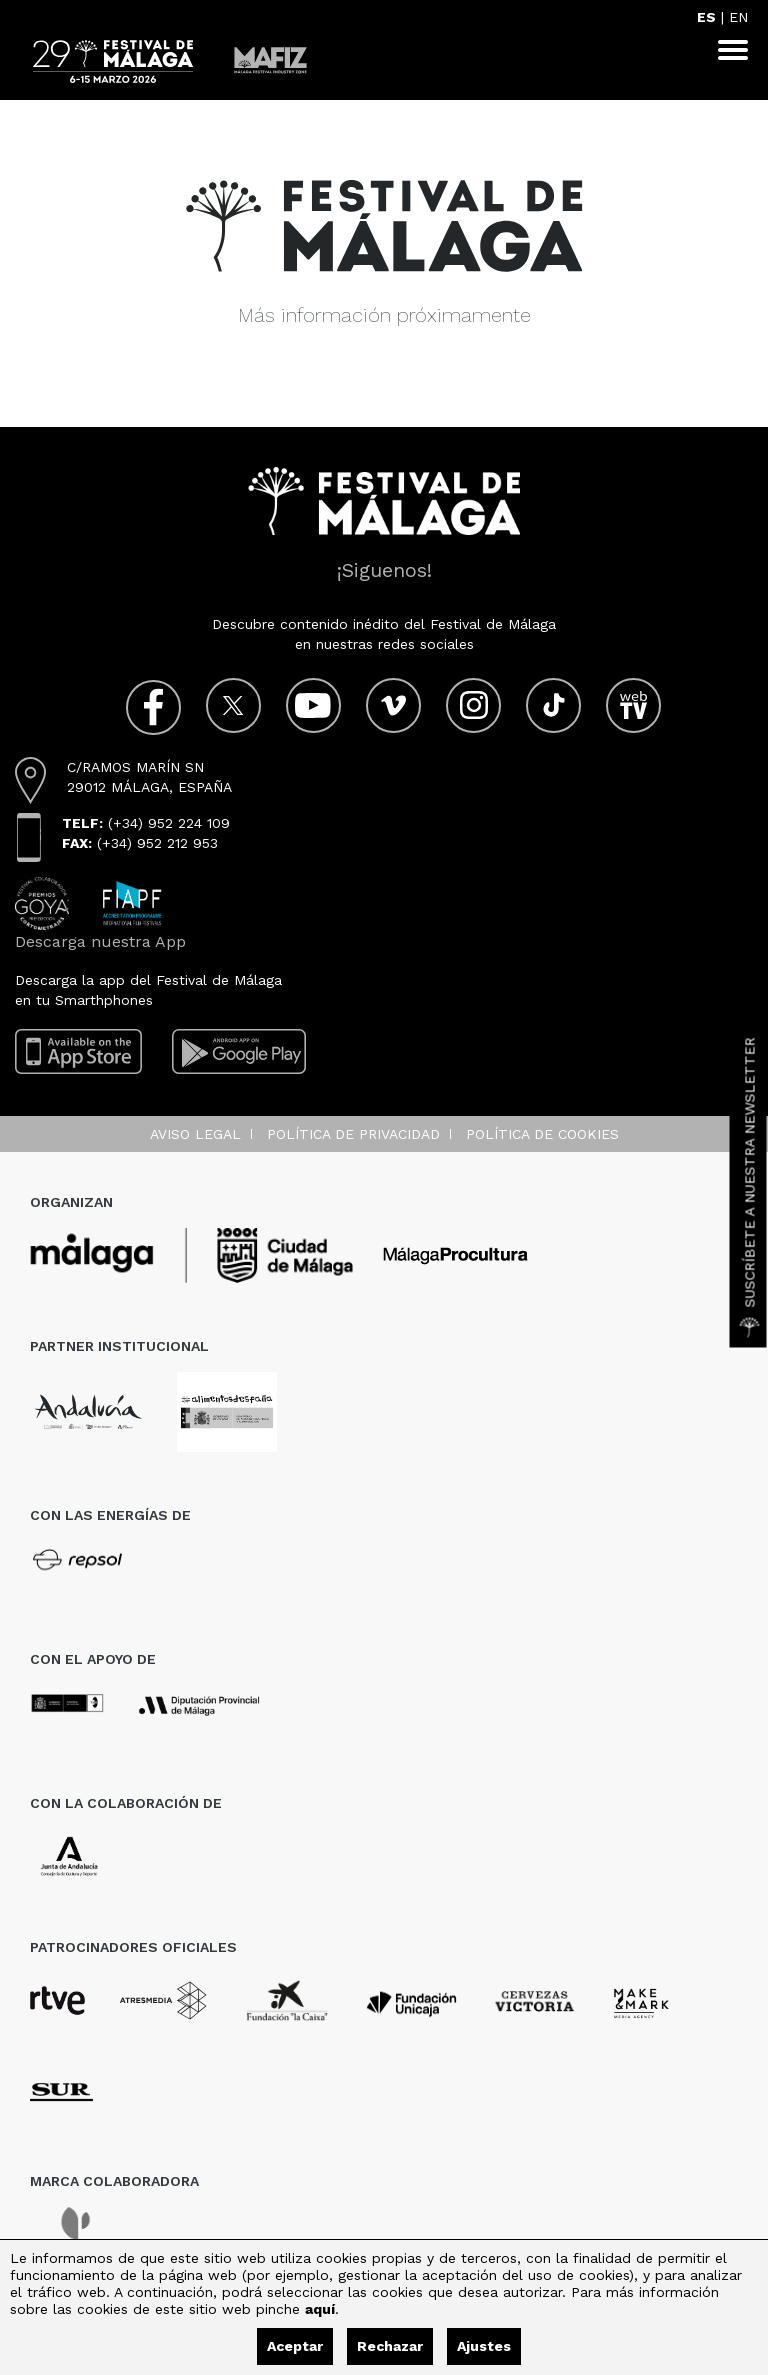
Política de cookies (542, 1134)
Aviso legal (195, 1134)
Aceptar (295, 2346)
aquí (320, 2309)
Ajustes (484, 2346)
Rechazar (390, 2346)
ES (706, 17)
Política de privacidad (353, 1134)
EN (738, 17)
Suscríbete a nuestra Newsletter (750, 1188)
